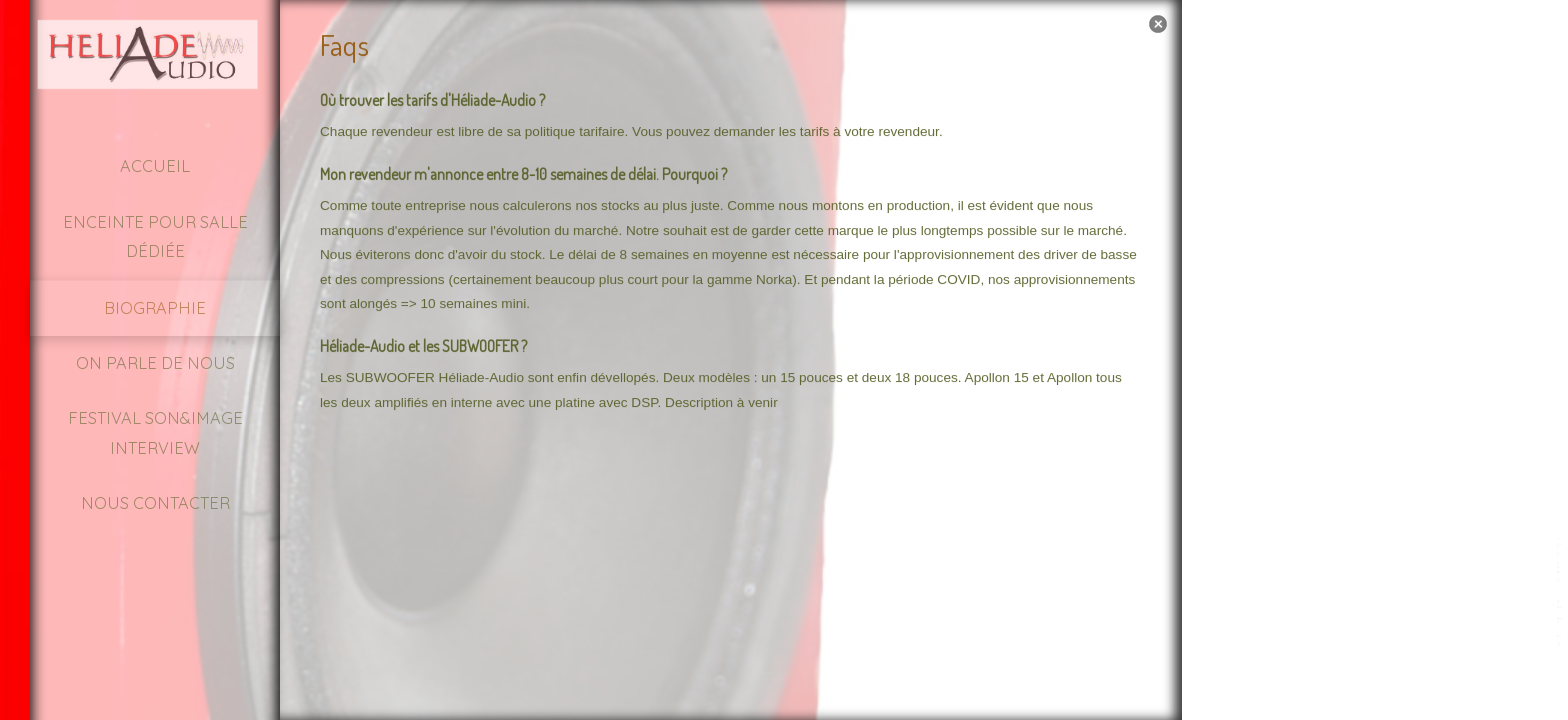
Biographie (155, 308)
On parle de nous (155, 363)
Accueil (155, 166)
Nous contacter (155, 503)
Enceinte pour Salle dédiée (155, 236)
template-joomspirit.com (1561, 595)
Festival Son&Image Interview (155, 432)
